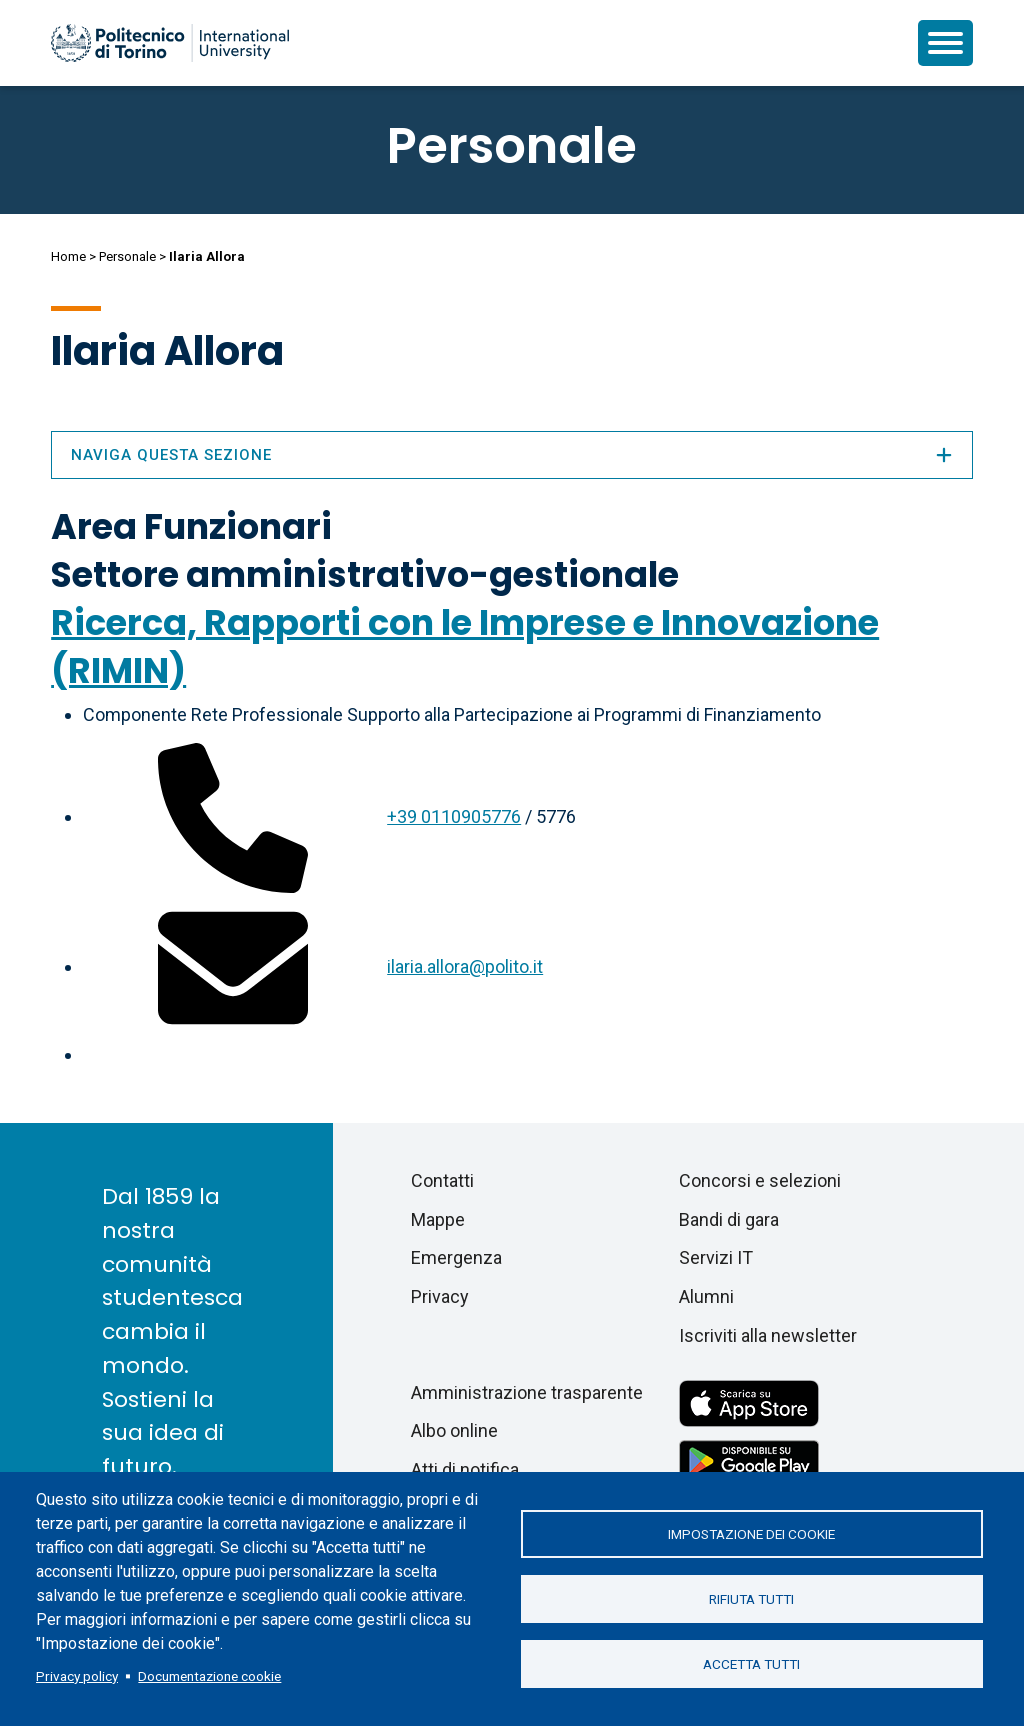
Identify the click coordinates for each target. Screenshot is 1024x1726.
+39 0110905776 (454, 816)
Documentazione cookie (209, 1676)
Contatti (442, 1180)
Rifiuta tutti (751, 1599)
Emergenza (456, 1257)
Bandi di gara (729, 1219)
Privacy (440, 1296)
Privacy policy (77, 1676)
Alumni (706, 1296)
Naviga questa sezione (512, 455)
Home (68, 256)
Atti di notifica (465, 1469)
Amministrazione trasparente (527, 1392)
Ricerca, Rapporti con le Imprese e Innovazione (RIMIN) (465, 646)
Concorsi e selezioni (760, 1180)
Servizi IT (716, 1257)
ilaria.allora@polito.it (465, 966)
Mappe (438, 1219)
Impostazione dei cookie (751, 1534)
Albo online (454, 1430)
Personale (127, 256)
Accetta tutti (751, 1664)
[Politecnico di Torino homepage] (170, 43)
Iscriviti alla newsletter (768, 1335)
